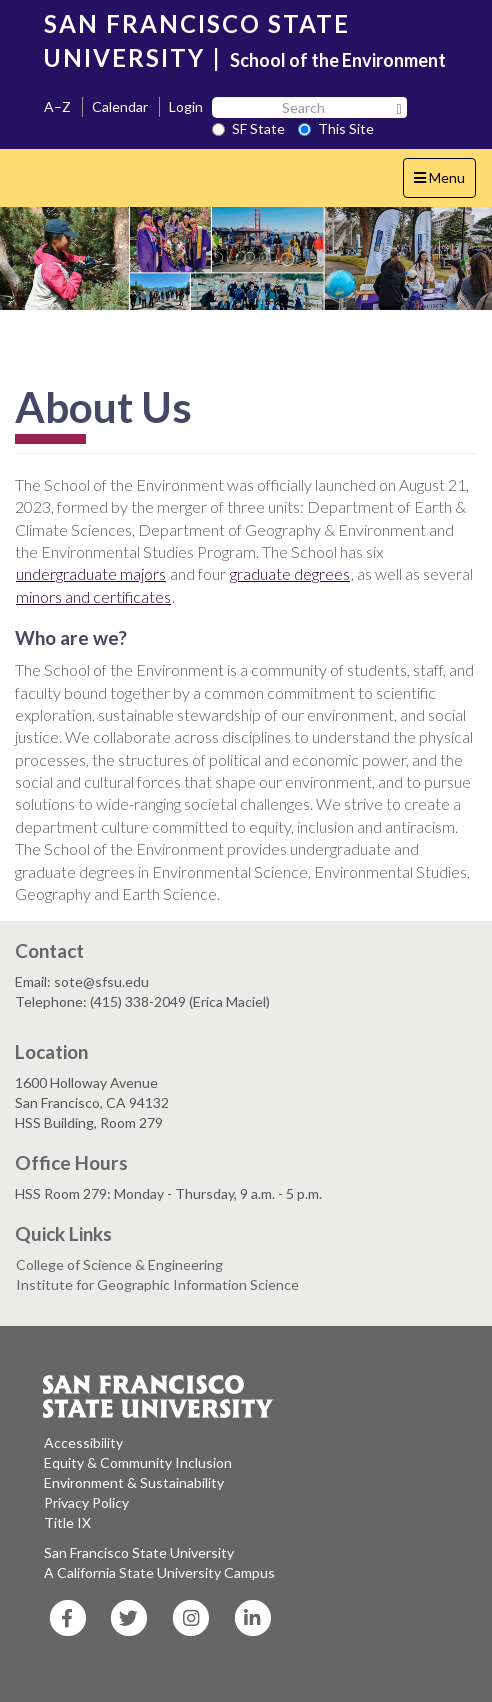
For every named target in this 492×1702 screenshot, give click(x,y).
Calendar (120, 106)
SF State (248, 128)
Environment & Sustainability (134, 1482)
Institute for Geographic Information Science (157, 1284)
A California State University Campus (159, 1572)
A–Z (57, 106)
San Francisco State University (139, 1552)
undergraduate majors (91, 573)
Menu (444, 182)
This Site (336, 128)
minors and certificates (93, 596)
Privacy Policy (86, 1502)
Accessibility (83, 1442)
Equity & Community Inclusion (138, 1462)
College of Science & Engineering (119, 1264)
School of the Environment (338, 60)
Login (186, 106)
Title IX (67, 1522)
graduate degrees (290, 573)
